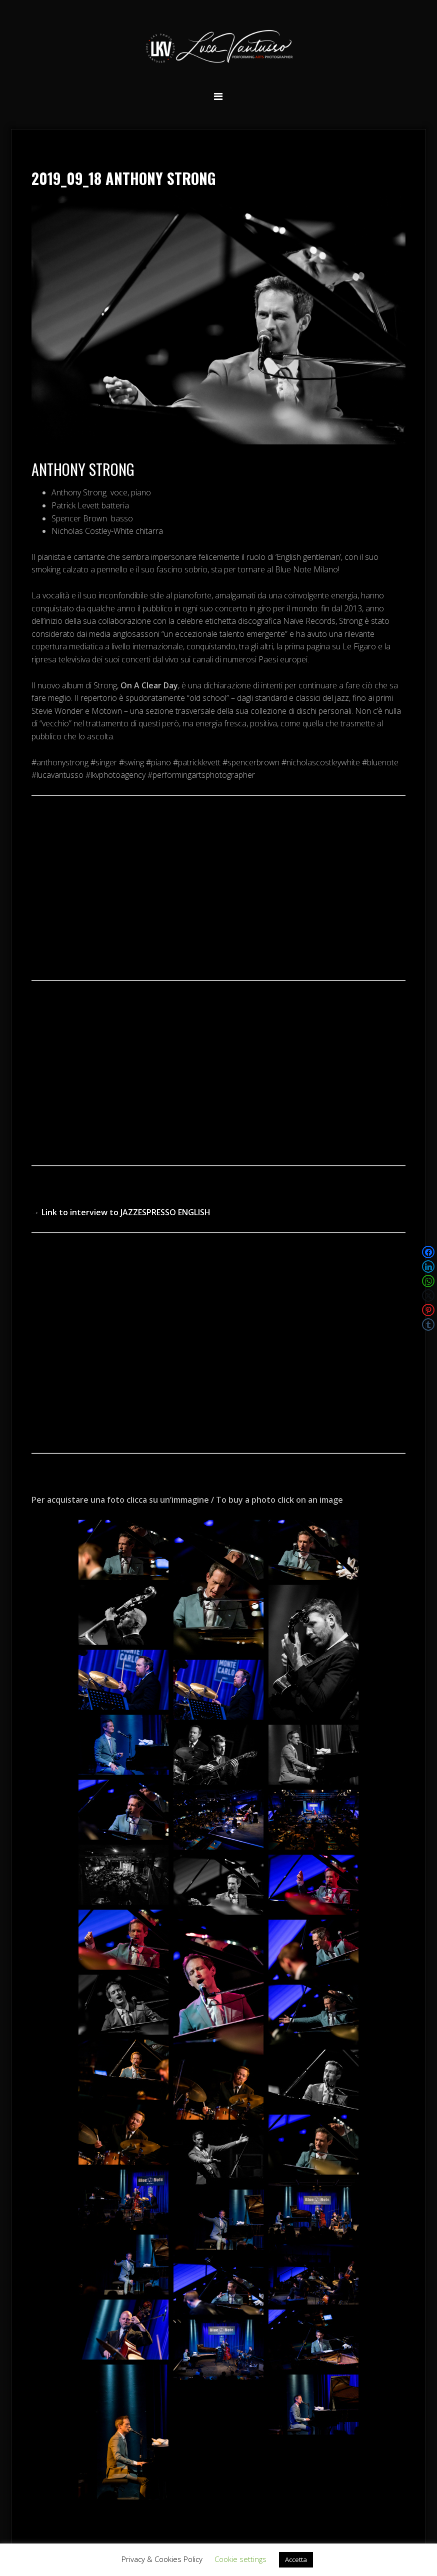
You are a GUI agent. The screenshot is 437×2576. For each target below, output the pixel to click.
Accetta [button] (296, 2559)
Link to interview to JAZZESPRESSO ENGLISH (126, 1212)
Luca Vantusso (219, 48)
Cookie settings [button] (240, 2559)
